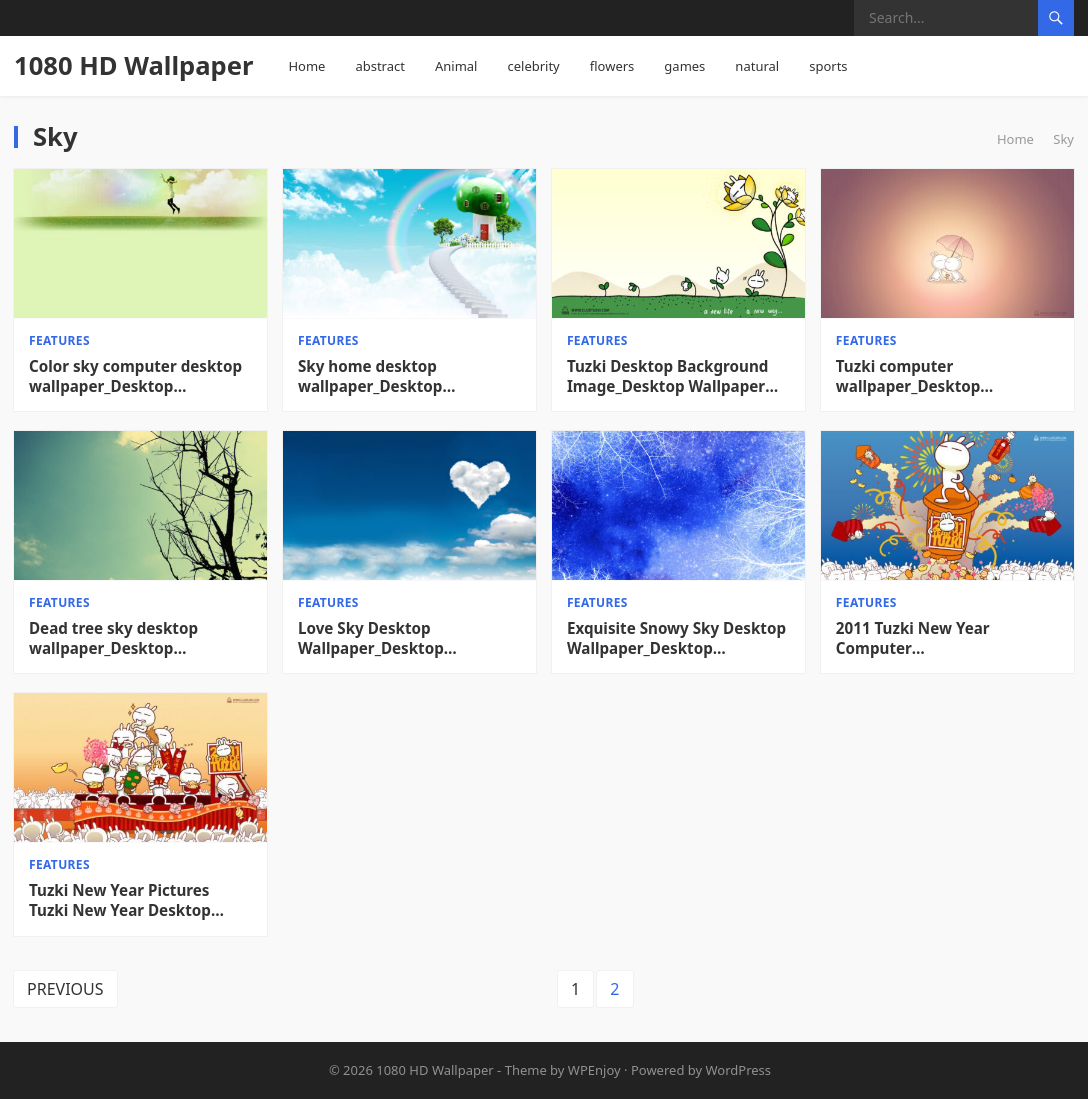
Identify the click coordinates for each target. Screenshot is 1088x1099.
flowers (612, 66)
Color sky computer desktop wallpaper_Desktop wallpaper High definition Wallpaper (135, 377)
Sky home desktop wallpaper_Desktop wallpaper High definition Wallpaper (394, 377)
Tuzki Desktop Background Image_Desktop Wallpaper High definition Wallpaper (668, 377)
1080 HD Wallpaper (133, 65)
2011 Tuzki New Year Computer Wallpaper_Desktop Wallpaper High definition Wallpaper (933, 639)
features (59, 340)
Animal (456, 66)
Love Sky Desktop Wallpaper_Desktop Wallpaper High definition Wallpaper (395, 639)
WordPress (739, 1070)
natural (757, 66)
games (684, 66)
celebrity (533, 66)
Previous (65, 989)
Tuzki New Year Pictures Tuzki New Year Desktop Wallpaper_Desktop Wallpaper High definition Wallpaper (126, 901)
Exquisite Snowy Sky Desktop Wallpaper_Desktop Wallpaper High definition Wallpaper (676, 639)
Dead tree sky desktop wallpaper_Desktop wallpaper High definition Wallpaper (125, 639)
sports (828, 66)
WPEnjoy (594, 1070)
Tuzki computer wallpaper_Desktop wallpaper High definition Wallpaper (932, 377)
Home (306, 66)
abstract (380, 66)
